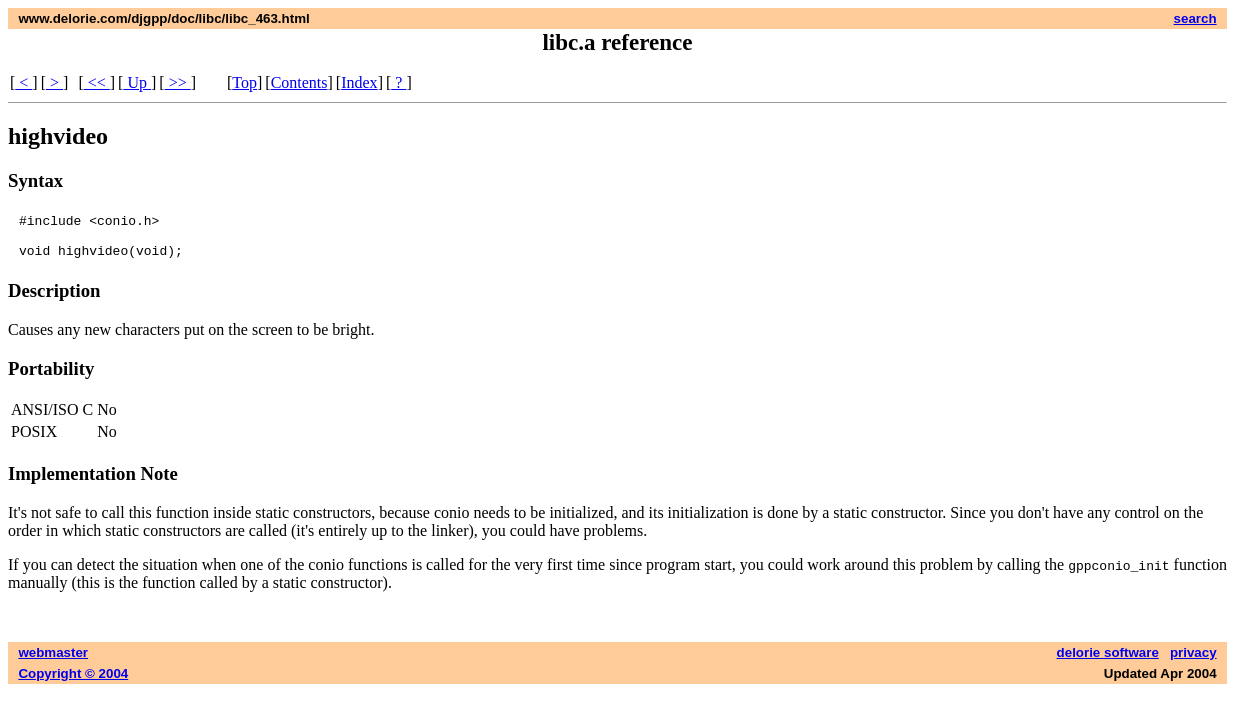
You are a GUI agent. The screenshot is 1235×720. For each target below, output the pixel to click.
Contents (299, 82)
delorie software (1108, 661)
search (1195, 18)
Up (137, 82)
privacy (1193, 661)
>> (178, 82)
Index (359, 82)
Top (244, 82)
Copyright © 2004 (73, 682)
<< (97, 82)
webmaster (53, 661)
